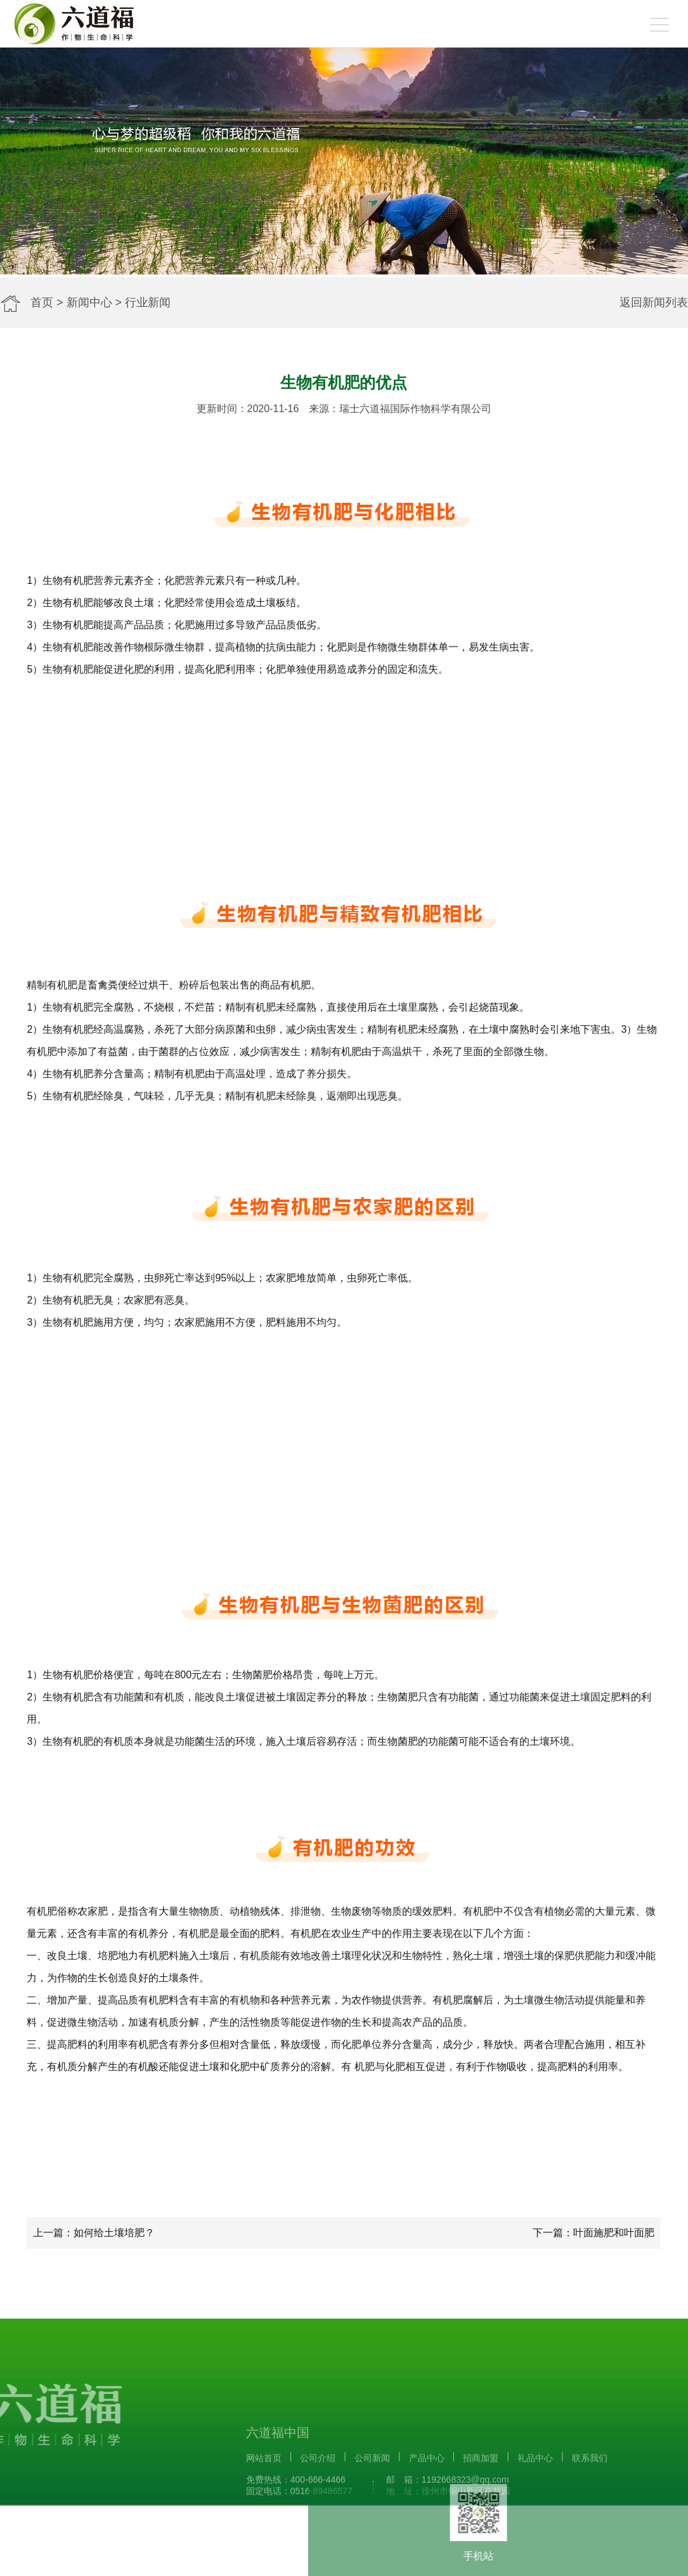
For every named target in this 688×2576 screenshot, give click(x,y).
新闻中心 (89, 302)
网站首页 (264, 2508)
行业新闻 (148, 302)
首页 (41, 302)
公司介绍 (317, 2508)
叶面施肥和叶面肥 (613, 2232)
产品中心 (427, 2508)
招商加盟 (480, 2508)
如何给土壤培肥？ (114, 2232)
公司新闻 (372, 2508)
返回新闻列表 (654, 302)
